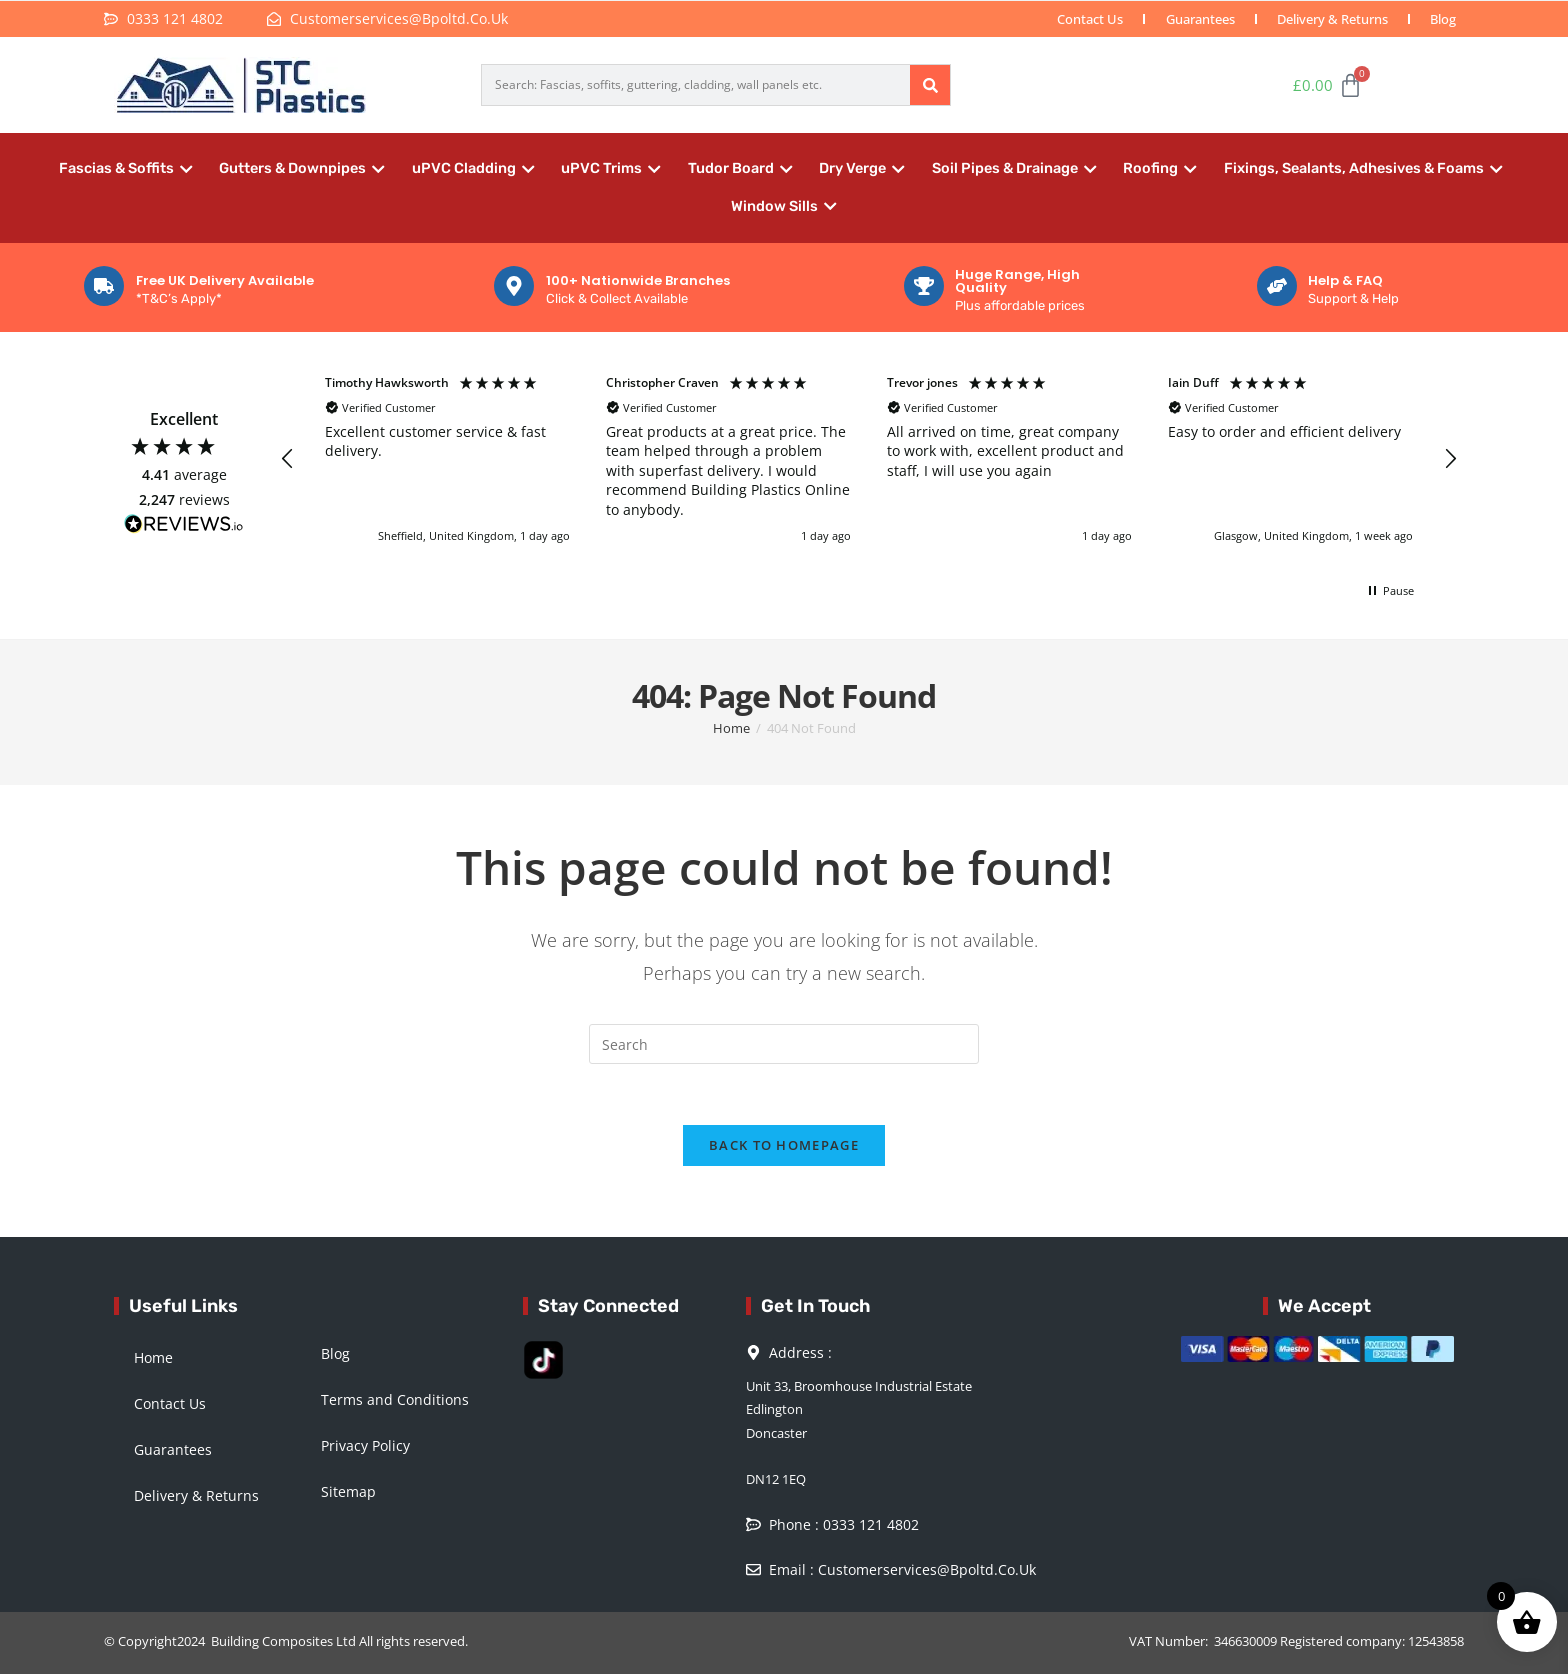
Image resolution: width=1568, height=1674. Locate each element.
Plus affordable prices (1020, 305)
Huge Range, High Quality (1017, 281)
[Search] (930, 85)
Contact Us (1088, 19)
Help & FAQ (1345, 280)
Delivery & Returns (1331, 19)
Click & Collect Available (617, 298)
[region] (869, 459)
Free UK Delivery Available (225, 280)
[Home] (731, 728)
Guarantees (1198, 19)
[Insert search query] (784, 1044)
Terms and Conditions (395, 1399)
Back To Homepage (784, 1145)
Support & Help (1353, 298)
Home (153, 1357)
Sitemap (348, 1491)
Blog (1443, 19)
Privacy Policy (365, 1445)
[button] (288, 459)
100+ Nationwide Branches (638, 280)
